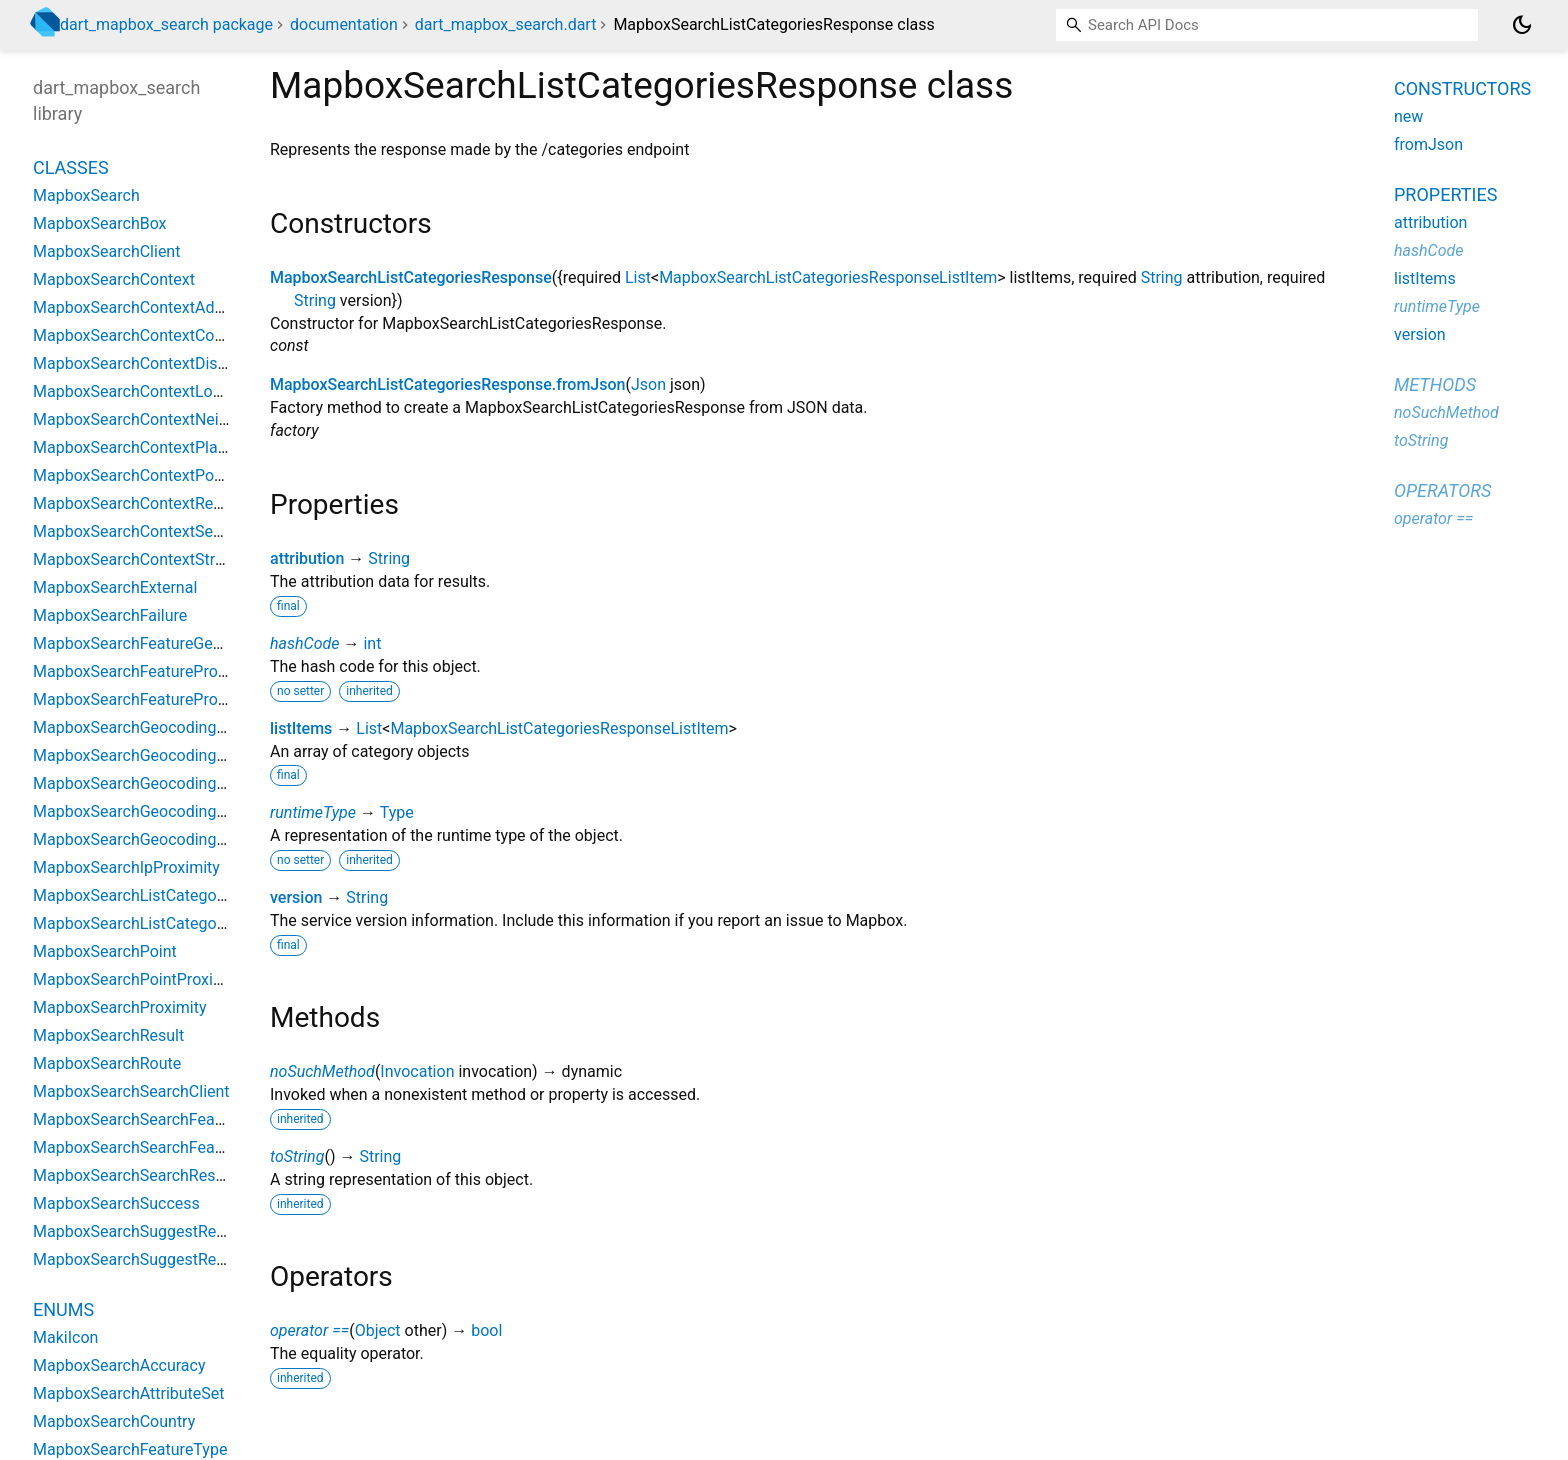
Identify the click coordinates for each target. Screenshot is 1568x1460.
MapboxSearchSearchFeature (138, 1119)
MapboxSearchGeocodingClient (145, 727)
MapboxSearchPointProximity (138, 979)
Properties (1445, 194)
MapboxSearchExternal (115, 587)
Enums (63, 1309)
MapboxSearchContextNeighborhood (164, 419)
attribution (307, 558)
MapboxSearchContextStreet (135, 559)
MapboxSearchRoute (107, 1063)
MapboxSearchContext (114, 279)
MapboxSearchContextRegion (138, 503)
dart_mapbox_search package (166, 24)
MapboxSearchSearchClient (131, 1091)
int (372, 643)
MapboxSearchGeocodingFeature (151, 755)
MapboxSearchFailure (110, 615)
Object (378, 1330)
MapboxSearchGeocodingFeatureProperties (188, 783)
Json (648, 384)
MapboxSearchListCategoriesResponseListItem (828, 277)
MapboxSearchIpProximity (126, 867)
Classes (71, 167)
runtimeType (313, 812)
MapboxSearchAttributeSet (129, 1393)
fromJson (1428, 144)
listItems (301, 728)
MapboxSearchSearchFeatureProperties (174, 1147)
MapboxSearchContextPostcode (148, 475)
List (638, 277)
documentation (344, 24)
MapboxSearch (86, 195)
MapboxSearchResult (108, 1035)
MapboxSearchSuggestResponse (150, 1231)
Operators (1442, 490)
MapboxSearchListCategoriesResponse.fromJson (447, 384)
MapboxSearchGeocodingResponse (160, 839)
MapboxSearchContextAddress (143, 307)
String (1162, 277)
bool (486, 1330)
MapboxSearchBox (100, 223)
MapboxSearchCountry (114, 1421)
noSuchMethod (322, 1071)
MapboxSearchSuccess (116, 1203)
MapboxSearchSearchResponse (146, 1175)
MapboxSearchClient (106, 251)
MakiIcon (65, 1337)
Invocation (417, 1071)
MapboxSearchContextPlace (134, 447)
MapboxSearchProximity (120, 1007)
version (296, 897)
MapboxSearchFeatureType (130, 1449)
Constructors (1462, 88)
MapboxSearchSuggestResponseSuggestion (190, 1259)
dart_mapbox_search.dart (506, 24)
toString (297, 1156)
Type (397, 812)
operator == (309, 1330)
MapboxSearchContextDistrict (139, 363)
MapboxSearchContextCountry (142, 335)
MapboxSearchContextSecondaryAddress (181, 531)
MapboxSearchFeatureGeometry (148, 643)
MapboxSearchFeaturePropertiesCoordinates (193, 671)
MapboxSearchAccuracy (119, 1365)
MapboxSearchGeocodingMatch (147, 811)
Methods (1435, 384)
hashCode (304, 643)
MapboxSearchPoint (105, 951)
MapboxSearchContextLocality (141, 391)
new (1408, 116)
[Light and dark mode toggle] (1522, 25)
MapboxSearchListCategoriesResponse (411, 277)
